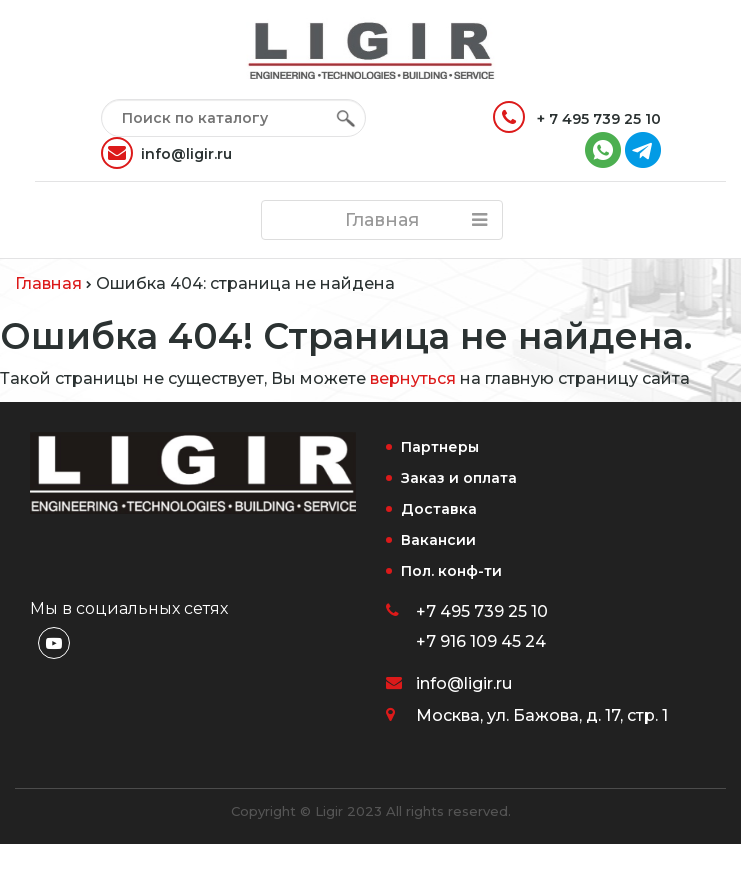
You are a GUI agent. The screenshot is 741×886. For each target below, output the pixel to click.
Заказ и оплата (459, 478)
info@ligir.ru (166, 153)
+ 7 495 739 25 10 (577, 117)
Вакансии (438, 540)
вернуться (413, 378)
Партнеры (440, 447)
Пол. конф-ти (451, 571)
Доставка (439, 509)
